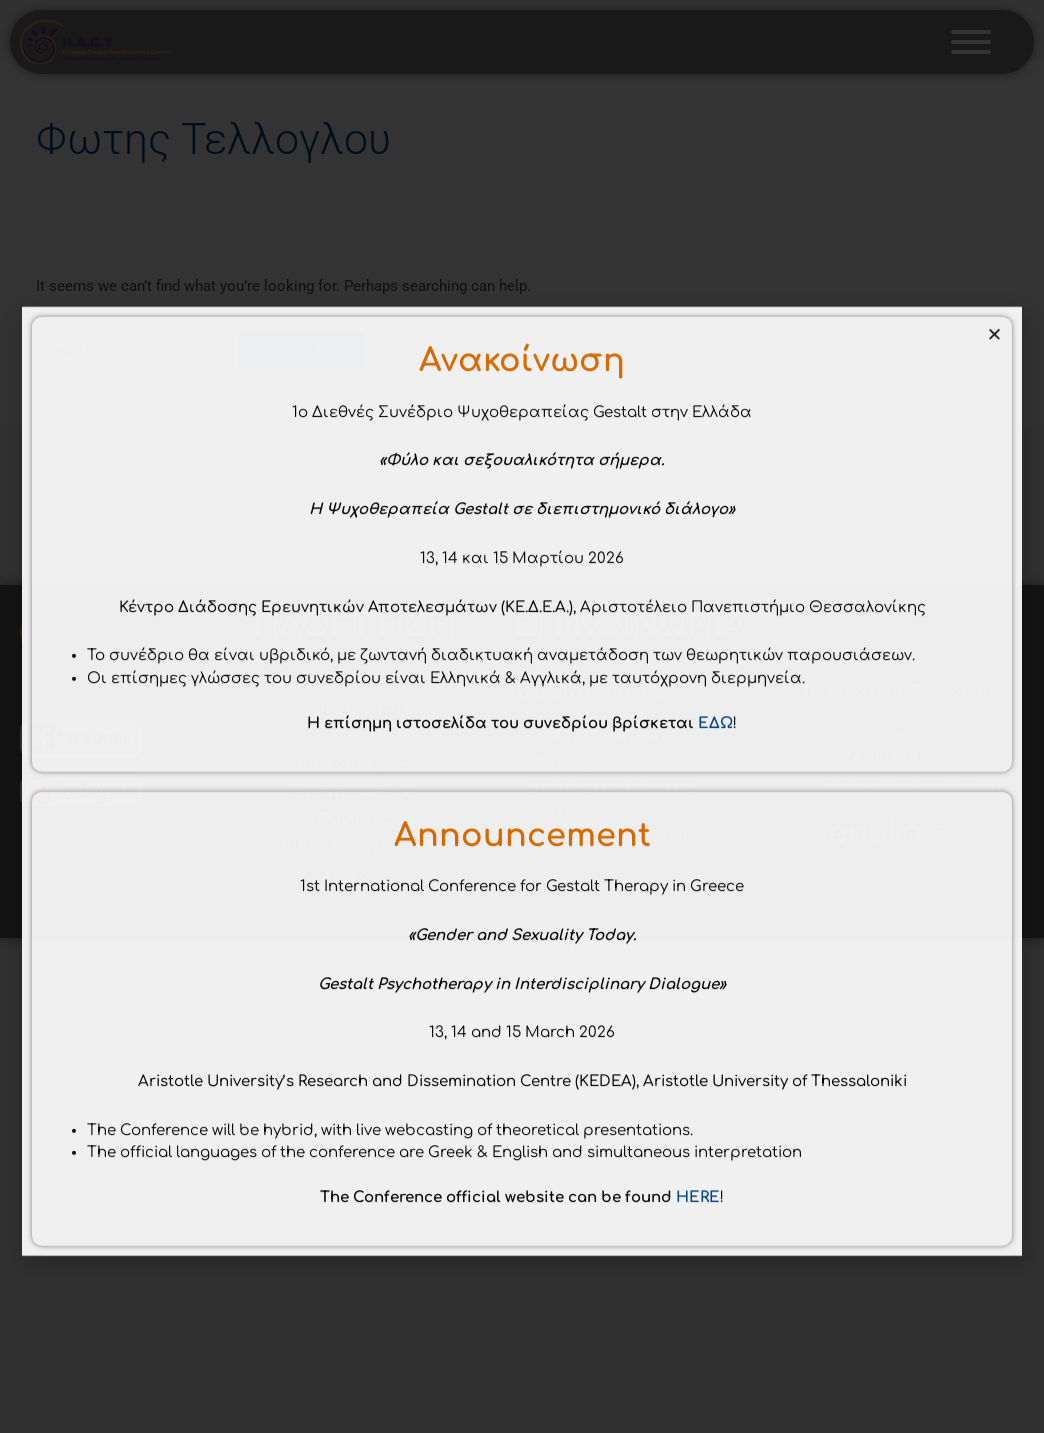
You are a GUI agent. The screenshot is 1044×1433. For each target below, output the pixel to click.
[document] (522, 716)
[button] (994, 515)
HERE (698, 1378)
